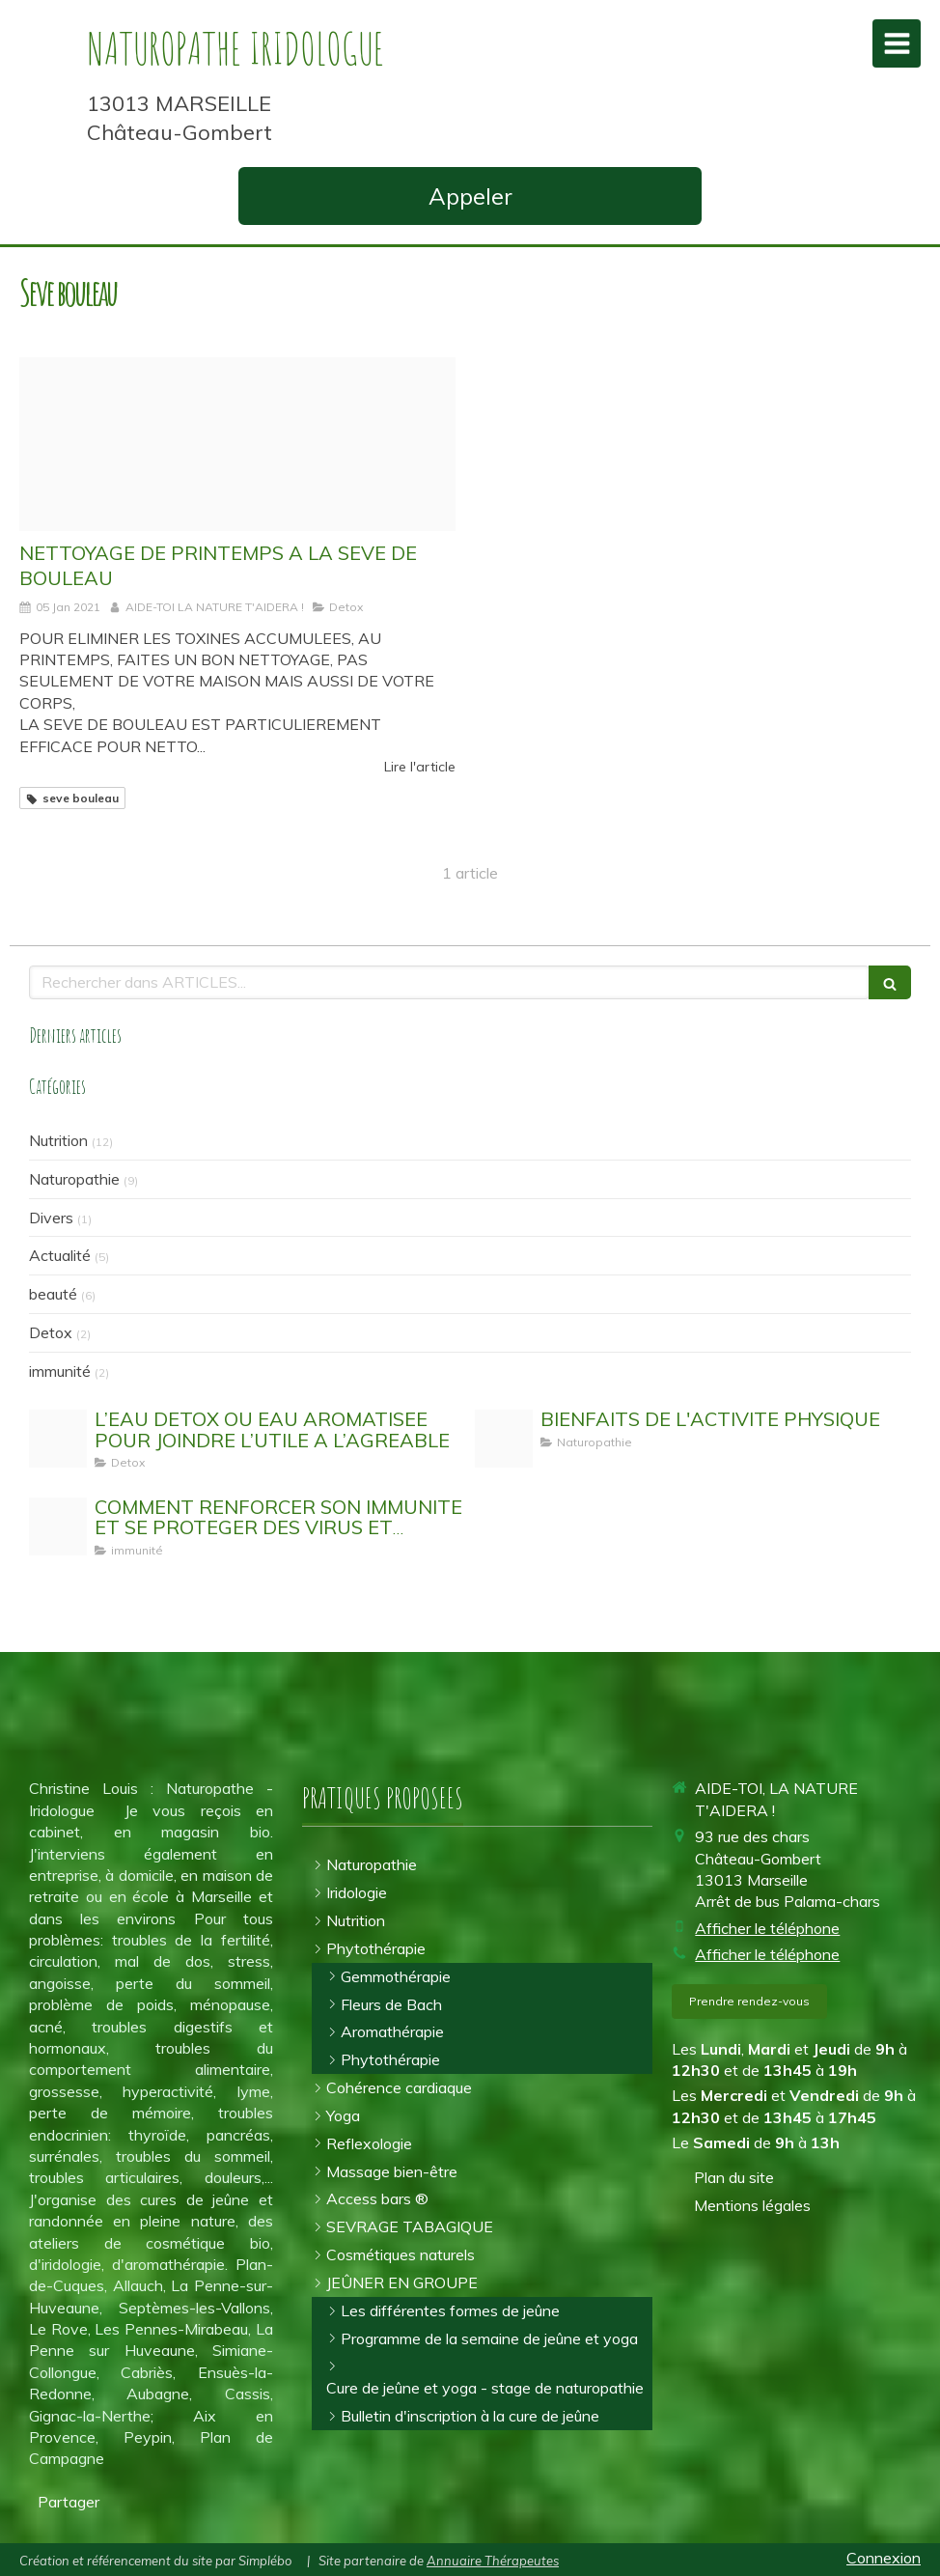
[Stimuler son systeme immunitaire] (58, 1526)
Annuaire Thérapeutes (493, 2560)
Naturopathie (74, 1179)
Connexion (883, 2557)
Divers (51, 1217)
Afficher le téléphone (767, 1928)
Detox (50, 1332)
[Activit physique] (504, 1439)
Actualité (60, 1255)
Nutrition (58, 1140)
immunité (60, 1371)
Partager (68, 2501)
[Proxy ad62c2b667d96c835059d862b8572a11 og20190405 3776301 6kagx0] (237, 444)
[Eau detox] (58, 1439)
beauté (53, 1293)
